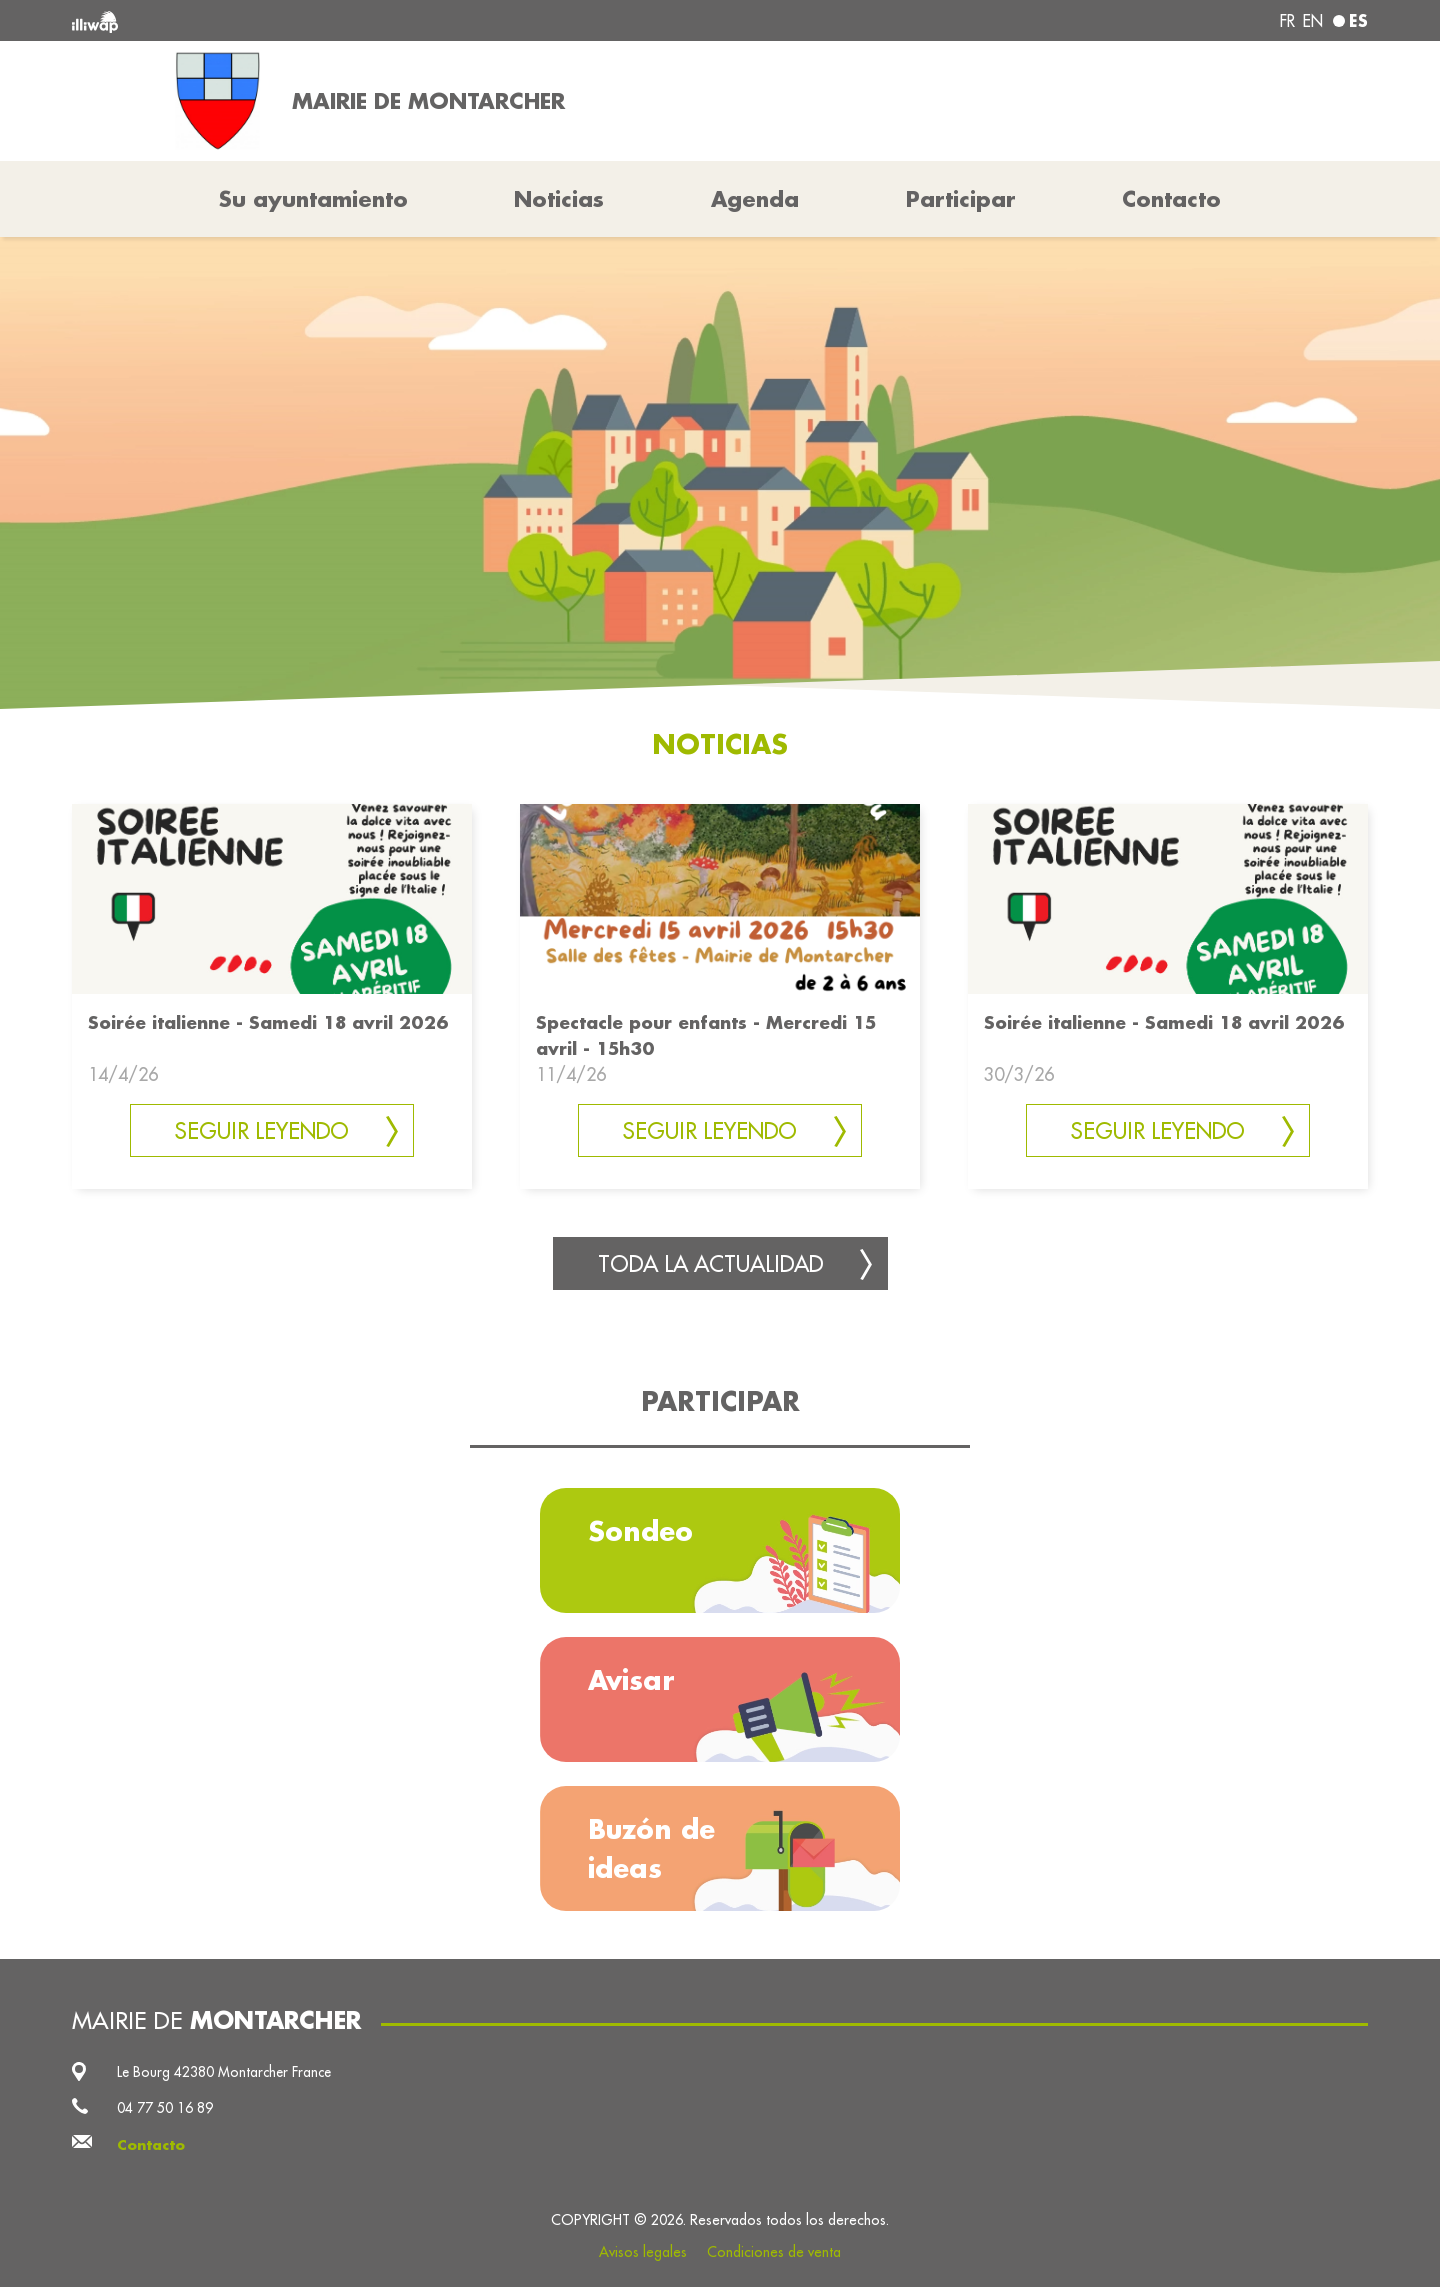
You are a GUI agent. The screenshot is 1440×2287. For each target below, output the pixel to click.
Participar (961, 199)
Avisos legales (643, 2252)
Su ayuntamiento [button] (313, 199)
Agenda (755, 199)
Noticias (559, 199)
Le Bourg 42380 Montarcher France (224, 2072)
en (1313, 21)
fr (1287, 21)
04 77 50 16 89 (165, 2108)
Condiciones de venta (774, 2252)
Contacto (1171, 199)
